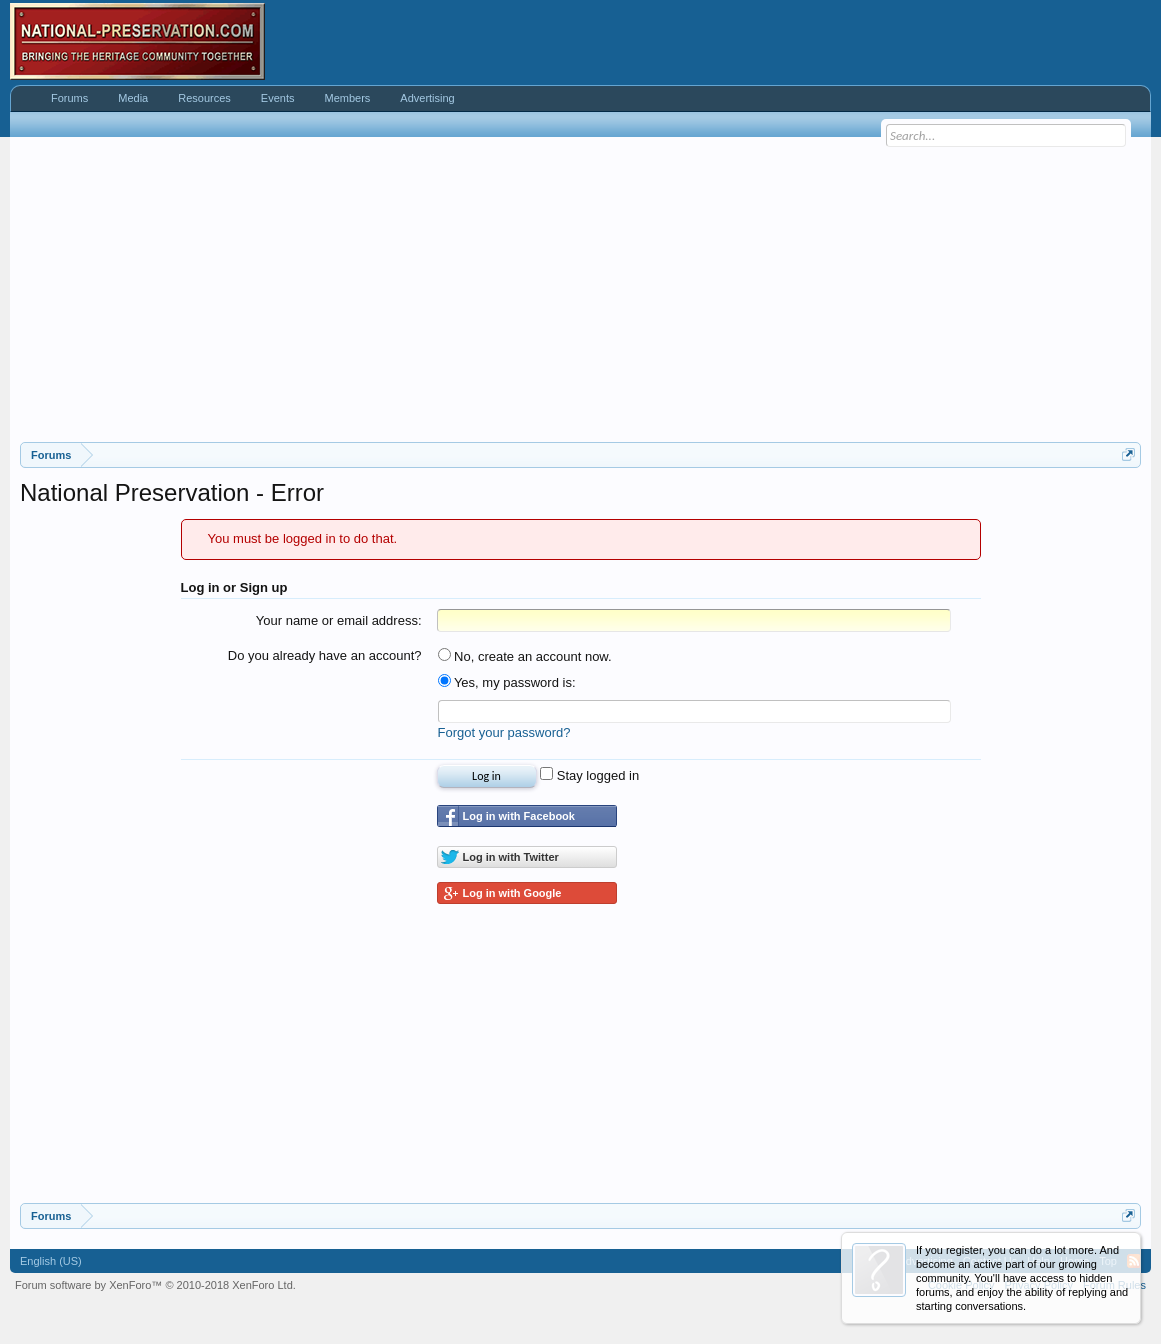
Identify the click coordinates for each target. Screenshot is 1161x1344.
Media (133, 98)
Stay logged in (589, 775)
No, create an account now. (525, 656)
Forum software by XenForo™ (155, 1285)
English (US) (51, 1261)
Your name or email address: (339, 620)
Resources (204, 98)
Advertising (427, 98)
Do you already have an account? (325, 655)
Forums (69, 98)
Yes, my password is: (507, 682)
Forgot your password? (504, 732)
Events (278, 98)
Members (347, 98)
